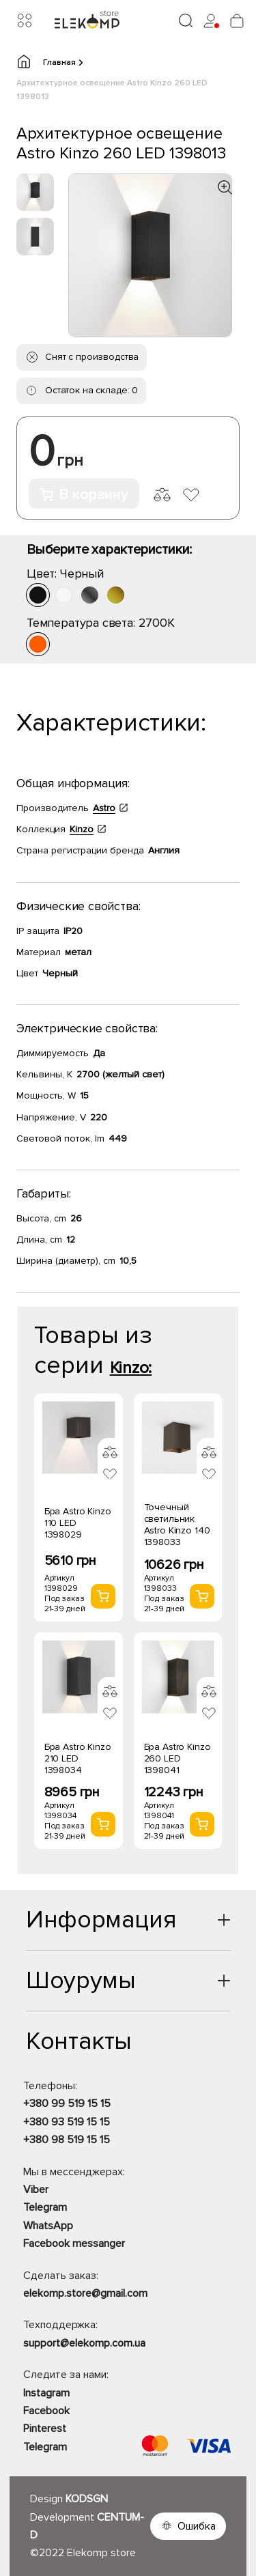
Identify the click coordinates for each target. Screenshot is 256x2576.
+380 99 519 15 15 (67, 2103)
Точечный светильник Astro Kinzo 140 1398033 (177, 1524)
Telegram (45, 2207)
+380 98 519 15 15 (66, 2140)
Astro (104, 808)
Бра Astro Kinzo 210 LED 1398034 (77, 1758)
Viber (35, 2189)
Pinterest (44, 2428)
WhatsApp (48, 2226)
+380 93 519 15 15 (66, 2122)
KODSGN (87, 2499)
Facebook (46, 2411)
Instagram (46, 2393)
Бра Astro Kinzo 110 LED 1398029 (77, 1522)
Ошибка (196, 2526)
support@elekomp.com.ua (84, 2343)
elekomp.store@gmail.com (85, 2293)
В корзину (84, 494)
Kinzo (82, 829)
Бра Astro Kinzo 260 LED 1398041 (177, 1758)
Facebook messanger (74, 2243)
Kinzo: (131, 1368)
